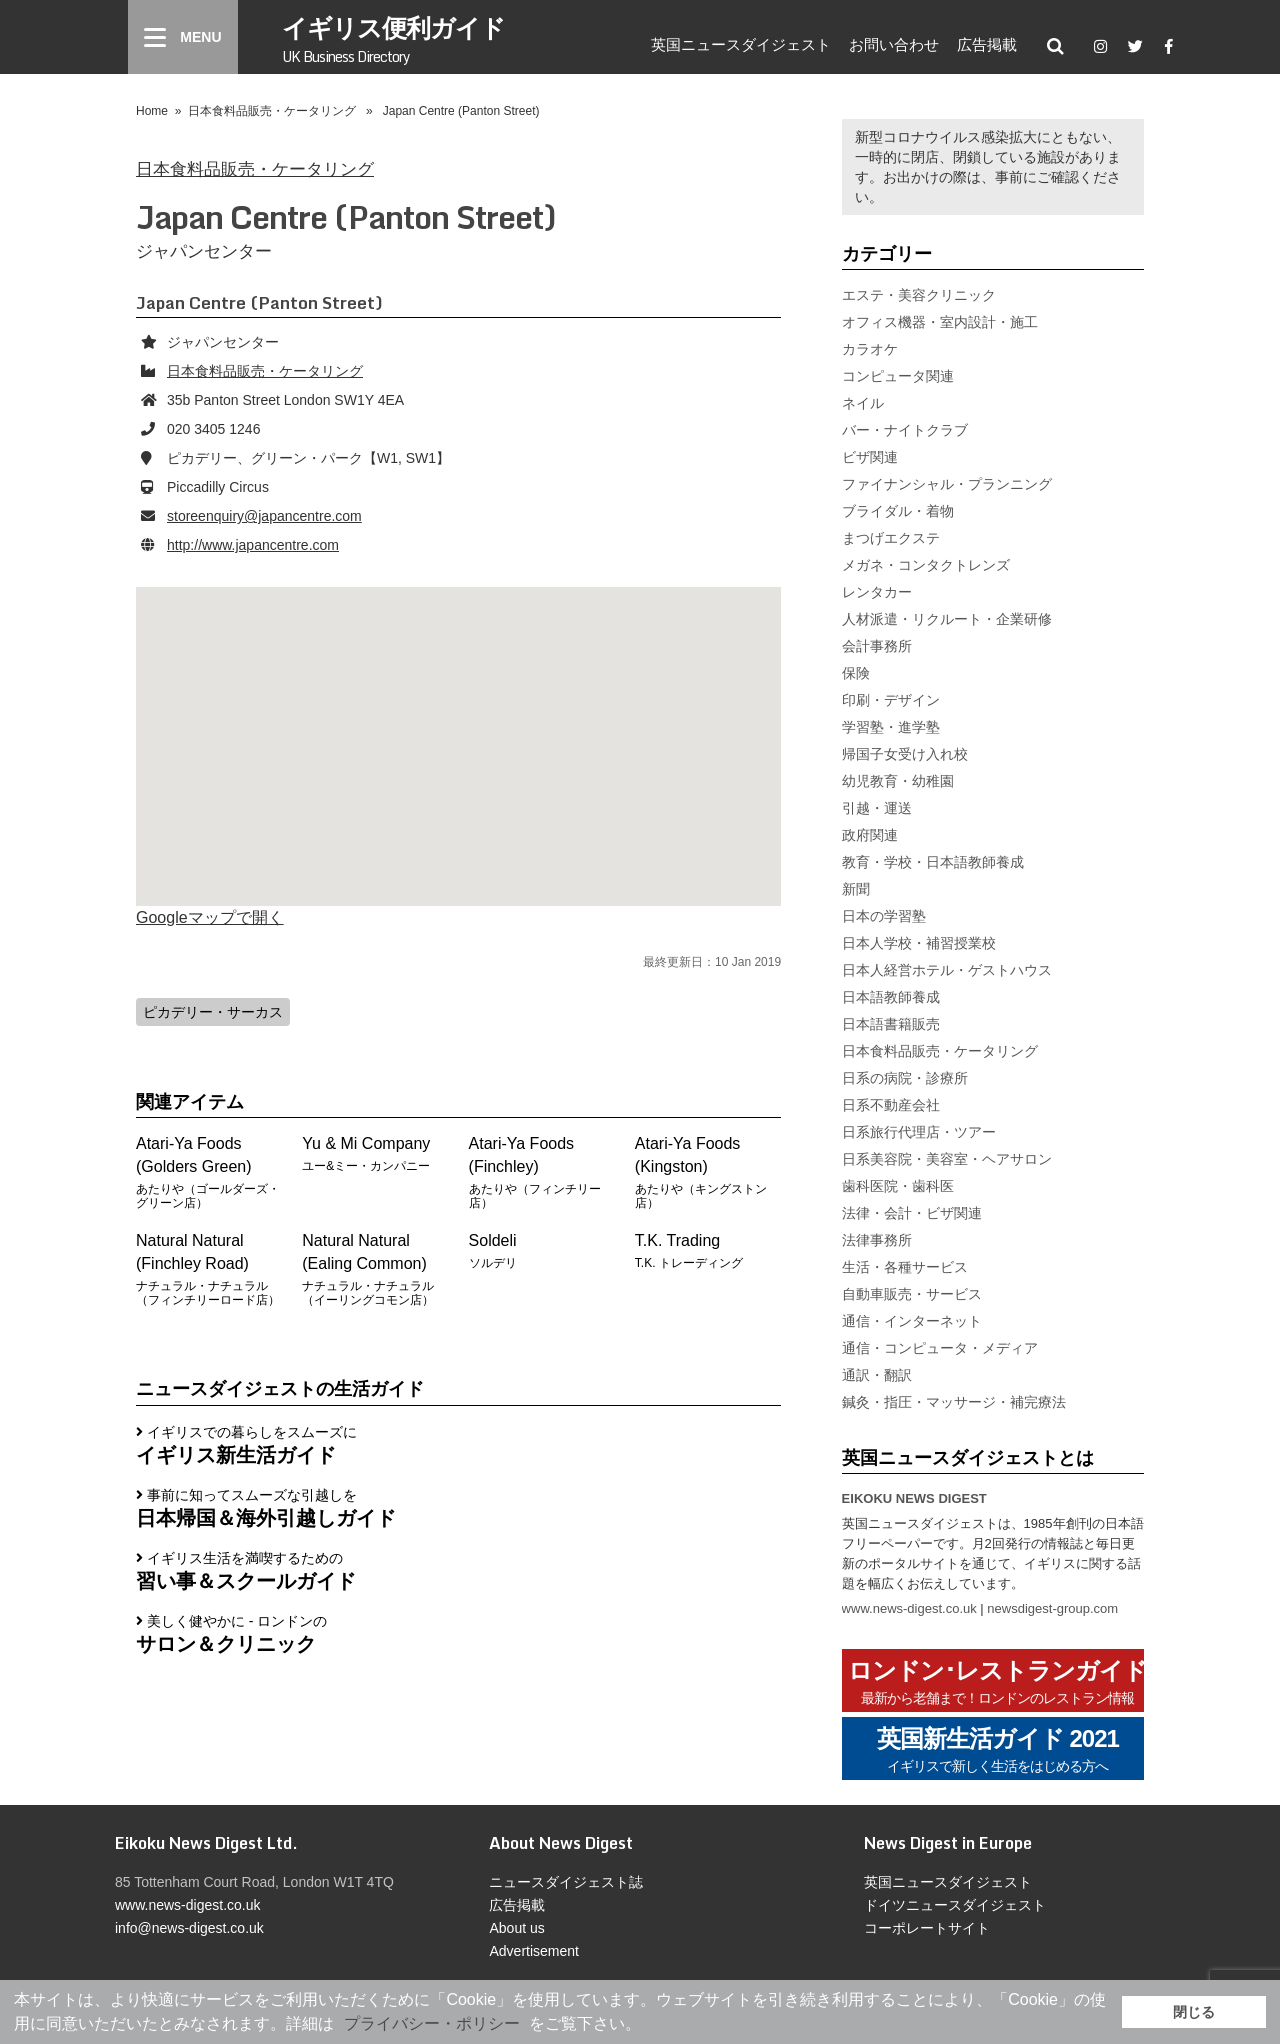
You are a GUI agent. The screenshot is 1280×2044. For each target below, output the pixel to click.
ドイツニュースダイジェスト (955, 1905)
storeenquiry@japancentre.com (264, 516)
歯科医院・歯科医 (898, 1186)
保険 (856, 673)
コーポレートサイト (927, 1928)
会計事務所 (877, 646)
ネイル (863, 403)
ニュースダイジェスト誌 (566, 1882)
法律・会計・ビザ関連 (912, 1213)
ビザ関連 (870, 457)
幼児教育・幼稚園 (898, 781)
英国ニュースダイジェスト (741, 44)
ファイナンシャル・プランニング (947, 484)
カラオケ (870, 349)
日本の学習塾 (884, 916)
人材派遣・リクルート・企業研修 (947, 619)
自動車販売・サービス (912, 1294)
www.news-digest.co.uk (909, 1608)
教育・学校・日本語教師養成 (933, 862)
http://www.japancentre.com (253, 545)
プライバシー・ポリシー (432, 2023)
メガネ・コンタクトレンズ (926, 565)
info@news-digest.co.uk (189, 1928)
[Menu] (183, 37)
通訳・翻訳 (877, 1375)
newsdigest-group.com (1052, 1608)
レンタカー (877, 592)
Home (152, 111)
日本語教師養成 (891, 997)
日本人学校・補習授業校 (919, 943)
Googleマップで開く (210, 917)
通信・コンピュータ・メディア (940, 1348)
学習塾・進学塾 (891, 727)
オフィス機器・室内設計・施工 (940, 322)
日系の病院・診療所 (905, 1078)
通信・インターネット (912, 1321)
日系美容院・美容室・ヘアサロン (947, 1159)
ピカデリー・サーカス (213, 1012)
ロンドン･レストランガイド (997, 1682)
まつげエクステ (891, 538)
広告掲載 (987, 44)
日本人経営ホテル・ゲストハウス (947, 970)
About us (516, 1928)
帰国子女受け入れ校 (905, 754)
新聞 (856, 889)
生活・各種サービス (905, 1267)
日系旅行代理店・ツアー (919, 1132)
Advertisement (533, 1951)
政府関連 (870, 835)
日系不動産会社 (891, 1105)
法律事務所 (877, 1240)
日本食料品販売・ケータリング (272, 111)
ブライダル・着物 (898, 511)
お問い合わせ (894, 44)
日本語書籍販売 (891, 1024)
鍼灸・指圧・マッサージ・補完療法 (954, 1402)
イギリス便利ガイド (393, 37)
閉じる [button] (1194, 2012)
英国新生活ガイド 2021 (998, 1750)
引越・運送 (877, 808)
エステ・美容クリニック (919, 295)
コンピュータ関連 (898, 376)
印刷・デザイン (891, 700)
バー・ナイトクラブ (905, 430)
